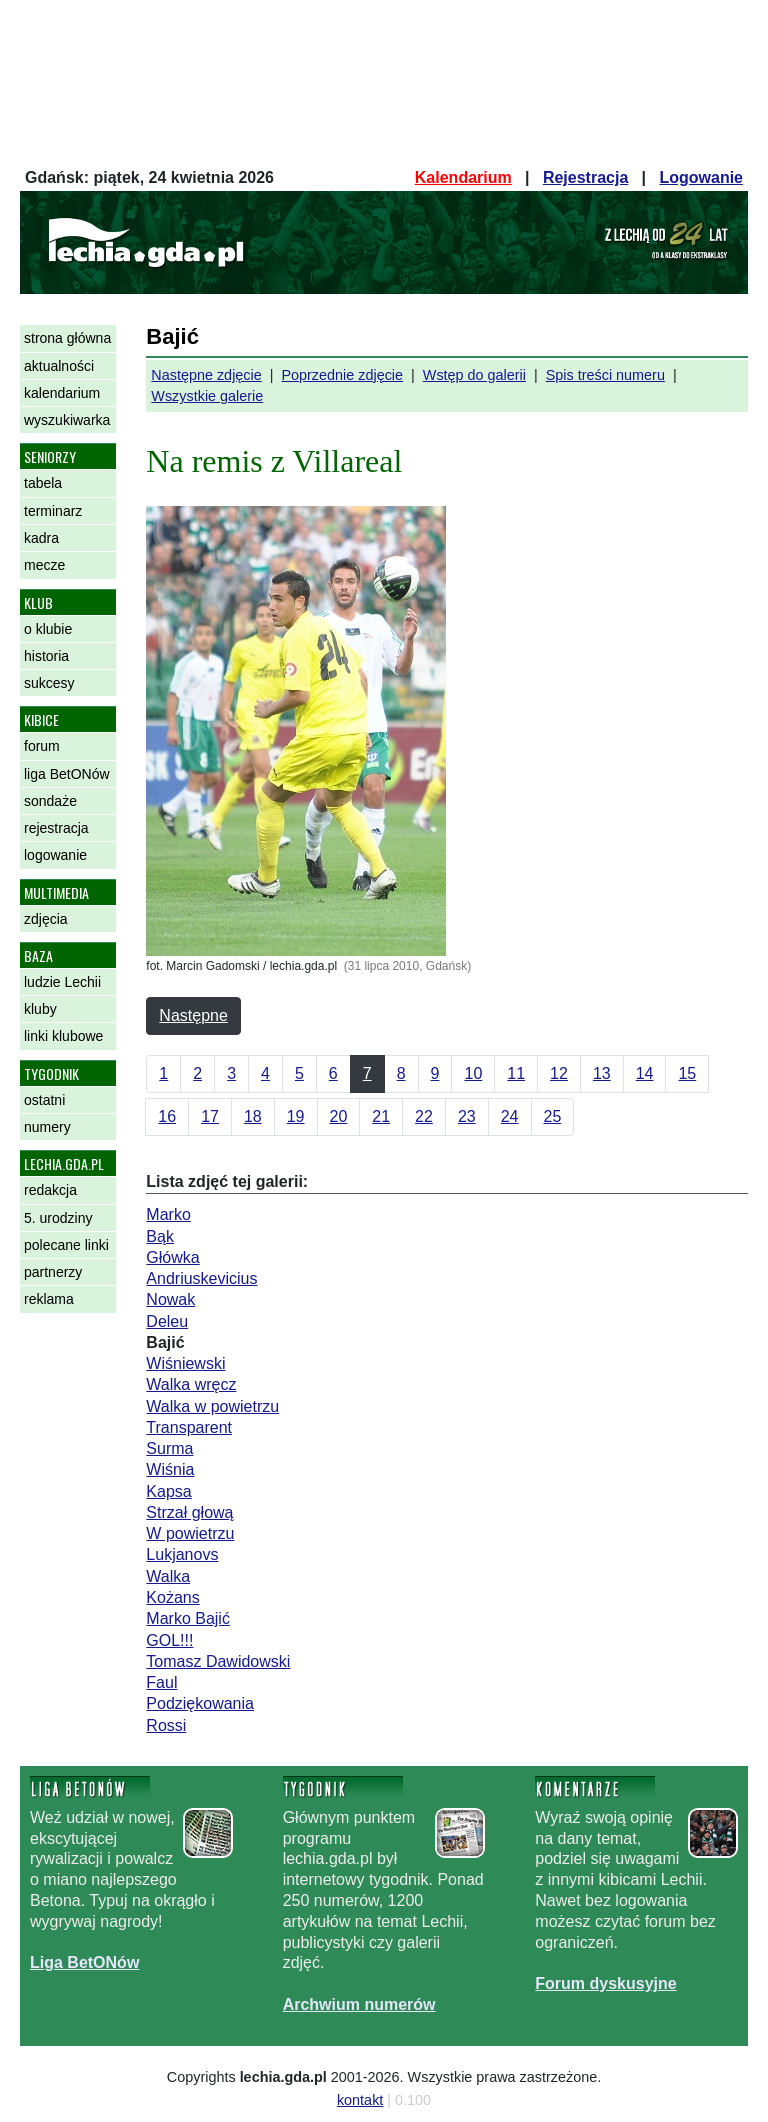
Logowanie (701, 177)
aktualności (59, 366)
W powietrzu (190, 1533)
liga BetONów (67, 774)
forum (42, 746)
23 (467, 1116)
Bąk (160, 1236)
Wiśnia (170, 1469)
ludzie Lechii (62, 982)
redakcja (50, 1190)
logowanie (55, 855)
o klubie (48, 629)
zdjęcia (46, 919)
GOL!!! (169, 1640)
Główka (172, 1257)
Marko (168, 1214)
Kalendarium (463, 177)
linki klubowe (63, 1036)
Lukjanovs (182, 1554)
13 (602, 1073)
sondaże (50, 801)
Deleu (167, 1321)
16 (167, 1116)
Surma (169, 1448)
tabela (43, 483)
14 (645, 1073)
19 (296, 1116)
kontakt (360, 2100)
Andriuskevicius (201, 1278)
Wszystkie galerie (207, 396)
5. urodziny (58, 1218)
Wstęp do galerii (474, 375)
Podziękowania (200, 1703)
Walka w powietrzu (212, 1406)
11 (516, 1073)
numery (47, 1127)
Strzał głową (189, 1512)
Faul (161, 1682)
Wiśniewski (185, 1363)
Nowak (170, 1299)
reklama (49, 1299)
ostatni (44, 1100)
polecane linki (66, 1245)
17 (210, 1116)
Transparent (189, 1427)
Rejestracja (585, 177)
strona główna (67, 338)
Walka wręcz (191, 1384)
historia (46, 656)
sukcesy (49, 683)
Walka (168, 1576)
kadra (41, 538)
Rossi (166, 1725)
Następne (193, 1015)
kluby (40, 1009)
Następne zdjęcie (206, 375)
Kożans (172, 1597)
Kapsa (168, 1491)
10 (473, 1073)
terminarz (53, 511)
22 (424, 1116)
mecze (44, 565)
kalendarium (62, 393)
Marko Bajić (188, 1618)
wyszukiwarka (67, 420)
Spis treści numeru (605, 375)
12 (559, 1073)
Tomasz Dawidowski (218, 1661)
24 (510, 1116)
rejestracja (56, 828)
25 (553, 1116)
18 (253, 1116)
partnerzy (53, 1272)
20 (339, 1116)
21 (381, 1116)
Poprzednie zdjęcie (342, 375)
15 (687, 1073)
